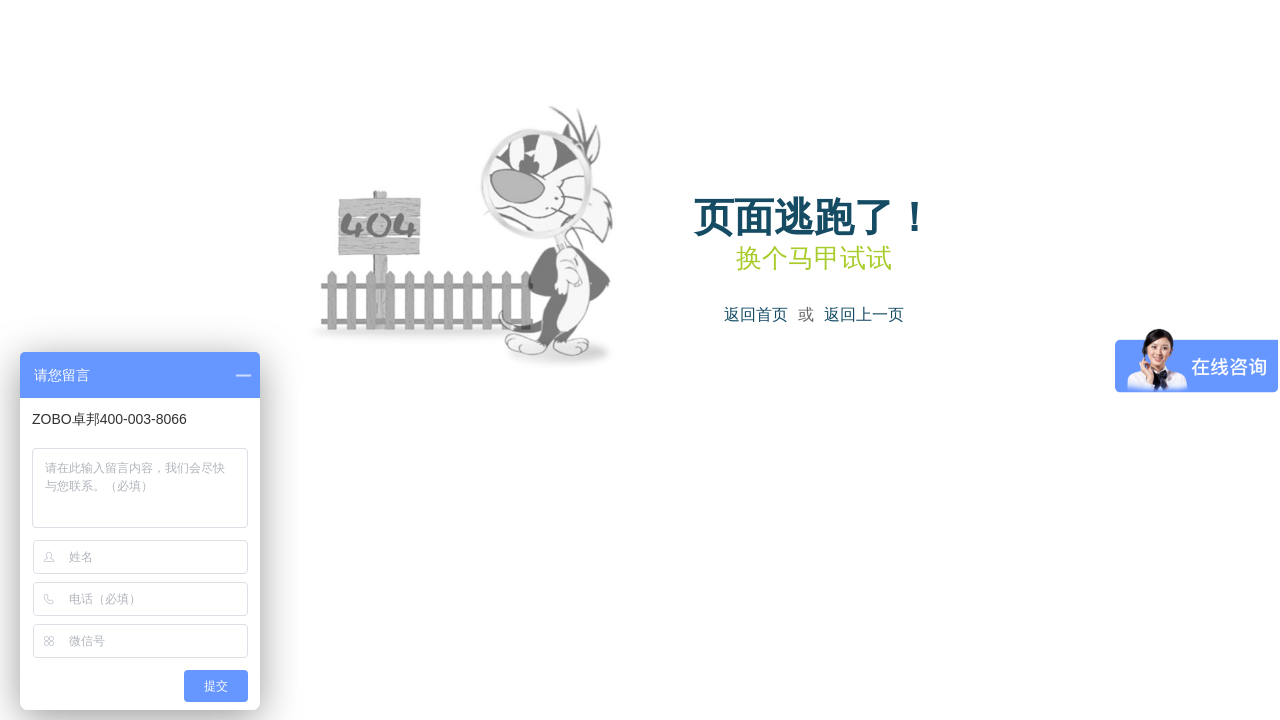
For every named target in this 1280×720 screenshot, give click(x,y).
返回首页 (756, 314)
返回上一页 (864, 314)
